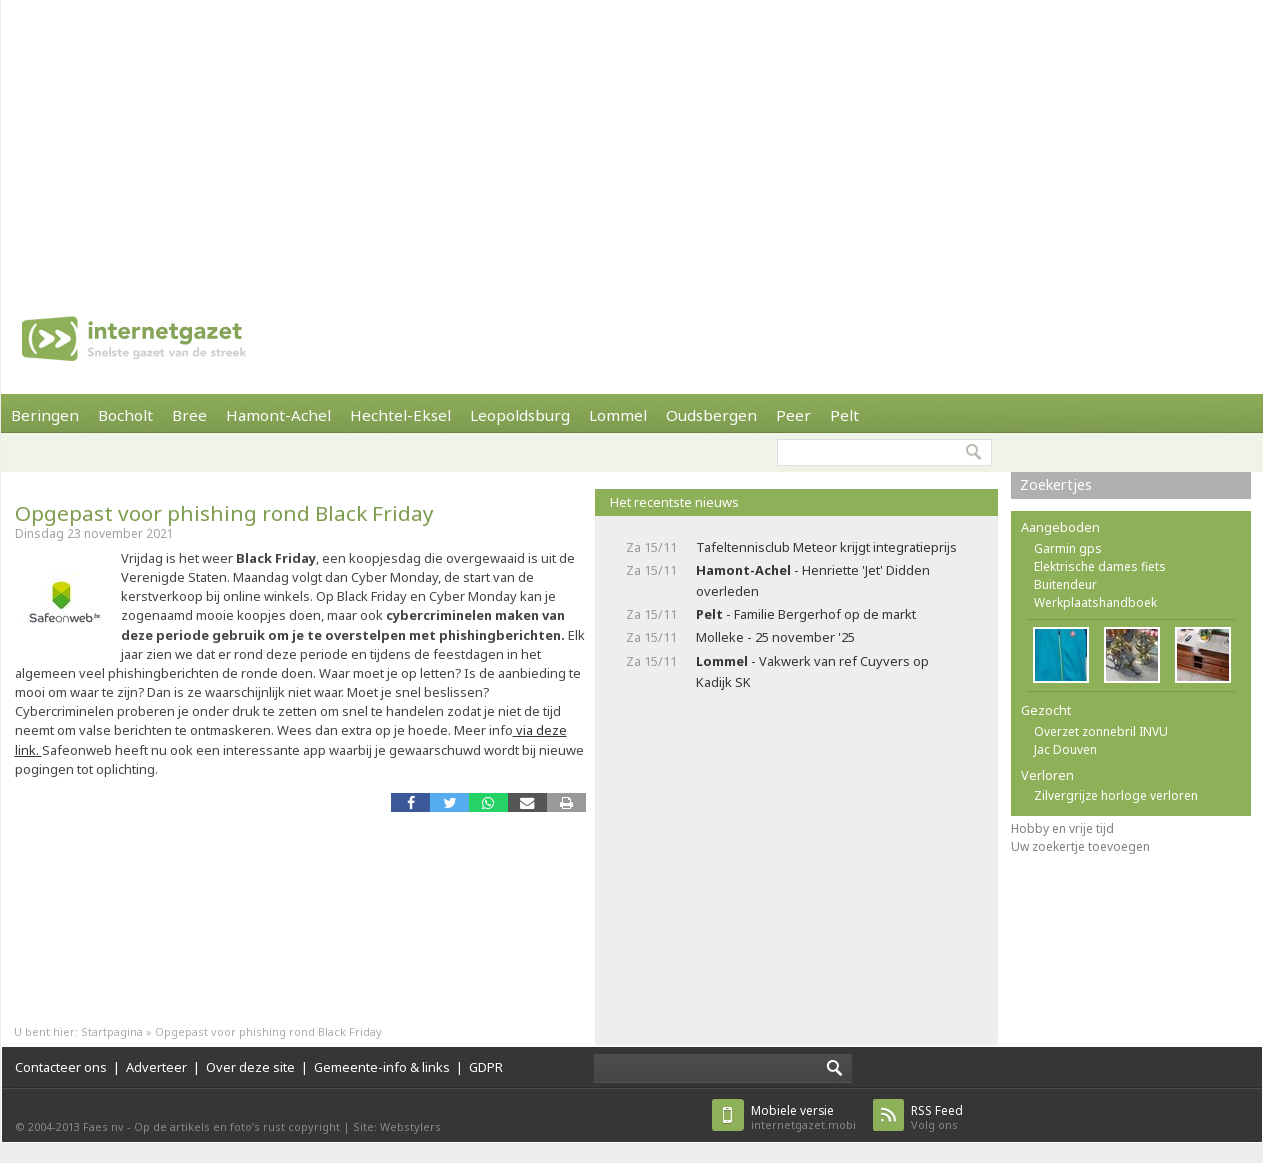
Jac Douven (1065, 749)
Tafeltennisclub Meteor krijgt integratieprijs (826, 547)
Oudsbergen (711, 415)
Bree (189, 415)
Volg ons (937, 1117)
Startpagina (112, 1031)
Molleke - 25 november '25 (775, 637)
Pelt (844, 415)
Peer (793, 415)
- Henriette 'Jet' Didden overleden (813, 580)
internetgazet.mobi (803, 1117)
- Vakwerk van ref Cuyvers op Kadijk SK (812, 671)
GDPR (486, 1067)
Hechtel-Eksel (400, 415)
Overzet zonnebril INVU (1101, 731)
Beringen (45, 415)
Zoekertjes (1056, 484)
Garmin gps (1068, 548)
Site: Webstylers (397, 1126)
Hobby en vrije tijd (1062, 828)
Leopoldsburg (520, 415)
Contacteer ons (61, 1067)
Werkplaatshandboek (1095, 602)
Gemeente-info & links (382, 1067)
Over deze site (250, 1067)
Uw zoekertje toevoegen (1080, 846)
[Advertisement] (586, 140)
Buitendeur (1065, 584)
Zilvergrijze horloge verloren (1116, 795)
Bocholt (125, 415)
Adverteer (156, 1067)
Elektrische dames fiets (1100, 566)
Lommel (618, 415)
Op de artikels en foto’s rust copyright (237, 1126)
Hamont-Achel (278, 415)
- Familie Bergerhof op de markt (806, 614)
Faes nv (103, 1126)
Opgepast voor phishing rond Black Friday (224, 513)
